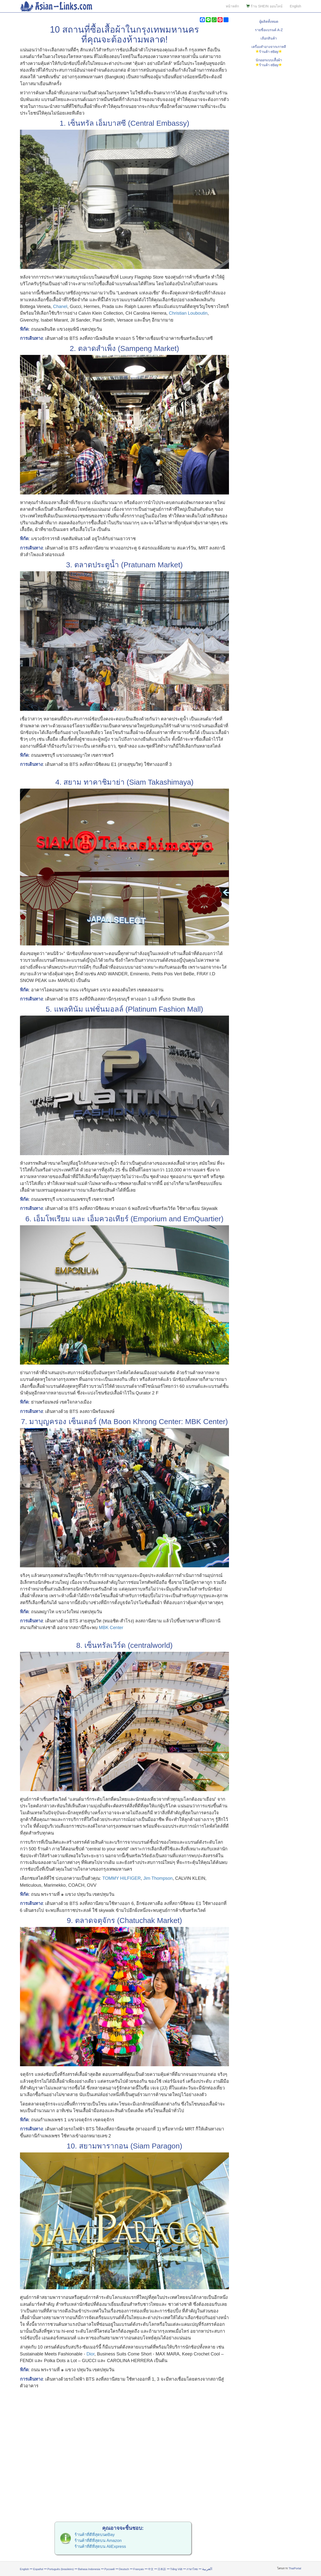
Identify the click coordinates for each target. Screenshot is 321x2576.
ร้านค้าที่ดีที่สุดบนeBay (95, 2534)
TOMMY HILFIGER (121, 1878)
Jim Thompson (158, 1878)
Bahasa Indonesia (89, 2569)
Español (38, 2569)
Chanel (60, 306)
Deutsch (124, 2569)
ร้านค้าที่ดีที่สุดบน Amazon (98, 2540)
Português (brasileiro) (60, 2569)
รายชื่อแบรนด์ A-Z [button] (269, 30)
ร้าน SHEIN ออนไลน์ (264, 6)
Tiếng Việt (176, 2569)
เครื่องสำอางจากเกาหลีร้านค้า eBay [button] (268, 49)
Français (138, 2569)
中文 (150, 2569)
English (295, 6)
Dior (90, 2353)
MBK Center (111, 1627)
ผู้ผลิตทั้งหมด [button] (268, 21)
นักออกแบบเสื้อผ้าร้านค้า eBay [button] (269, 62)
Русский (109, 2569)
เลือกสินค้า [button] (269, 38)
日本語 (162, 2569)
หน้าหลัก (232, 6)
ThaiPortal (295, 2568)
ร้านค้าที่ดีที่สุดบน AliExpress (100, 2546)
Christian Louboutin (188, 313)
